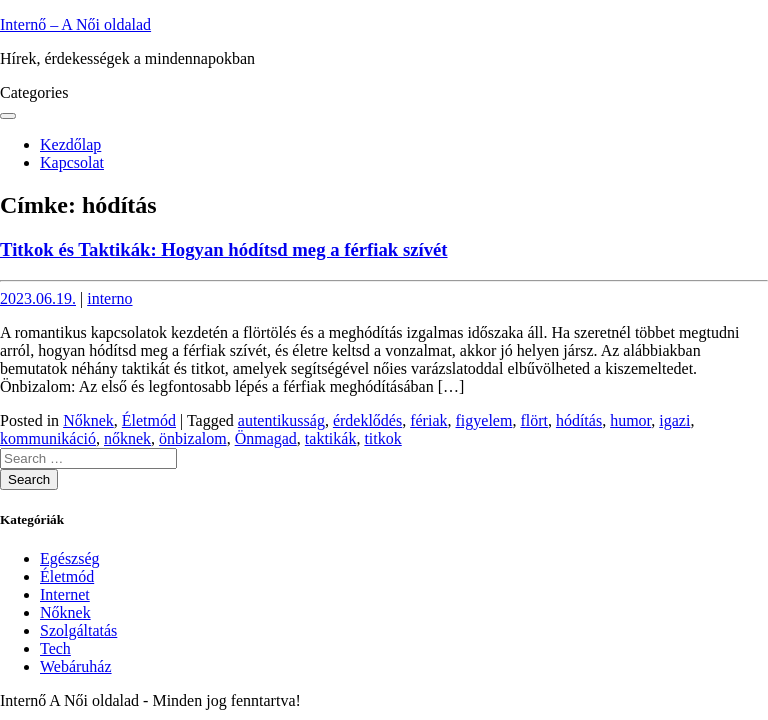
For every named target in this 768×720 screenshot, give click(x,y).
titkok (382, 438)
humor (630, 420)
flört (534, 420)
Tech (55, 648)
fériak (428, 420)
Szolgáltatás (78, 630)
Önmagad (266, 438)
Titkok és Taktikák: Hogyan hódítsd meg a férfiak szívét (224, 249)
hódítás (579, 420)
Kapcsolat (72, 162)
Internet (65, 594)
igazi (674, 420)
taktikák (331, 438)
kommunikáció (48, 438)
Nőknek (88, 420)
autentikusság (281, 420)
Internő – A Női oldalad (75, 24)
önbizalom (193, 438)
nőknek (127, 438)
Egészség (70, 558)
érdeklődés (367, 420)
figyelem (484, 420)
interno (109, 298)
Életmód (149, 420)
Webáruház (76, 666)
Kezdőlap (70, 144)
